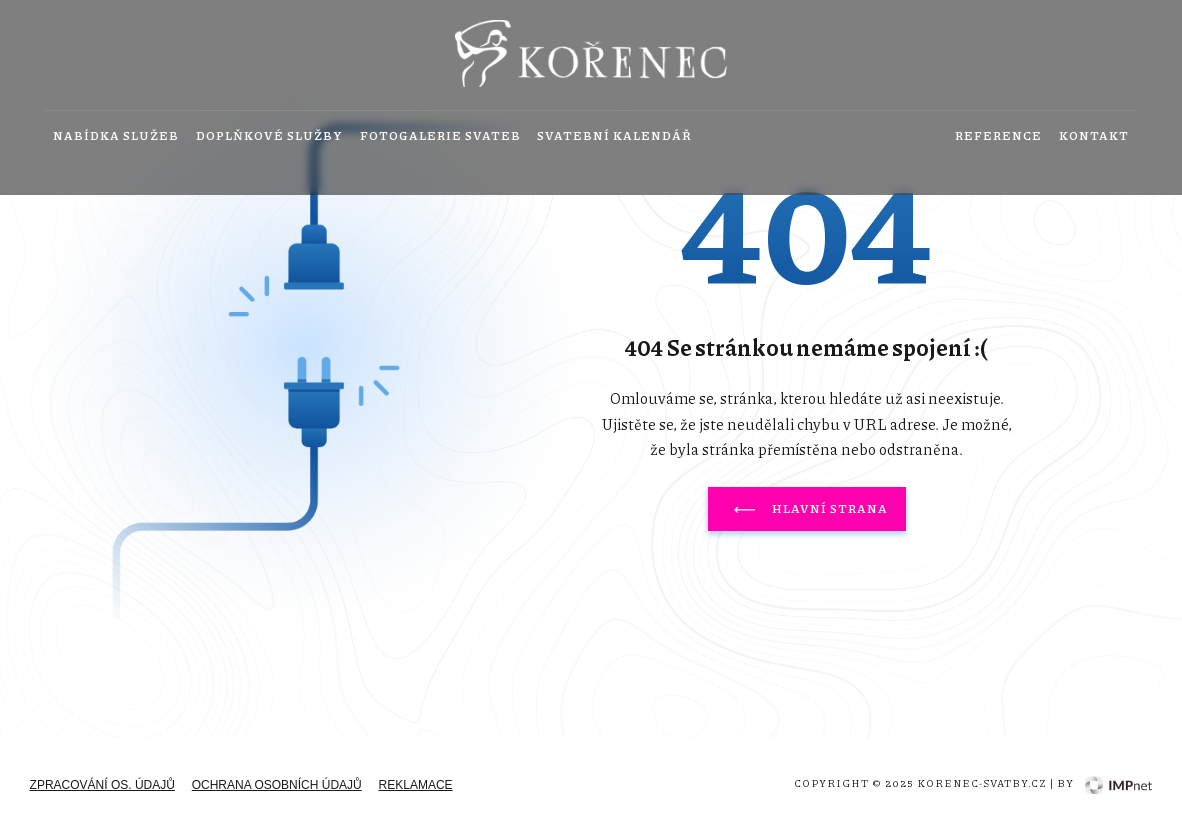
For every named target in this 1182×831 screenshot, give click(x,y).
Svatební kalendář (614, 136)
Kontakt (1094, 136)
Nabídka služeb (116, 136)
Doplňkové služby (269, 136)
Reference (998, 136)
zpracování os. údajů (102, 785)
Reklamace (416, 785)
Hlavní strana (807, 509)
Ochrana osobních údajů (277, 785)
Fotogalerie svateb (440, 136)
